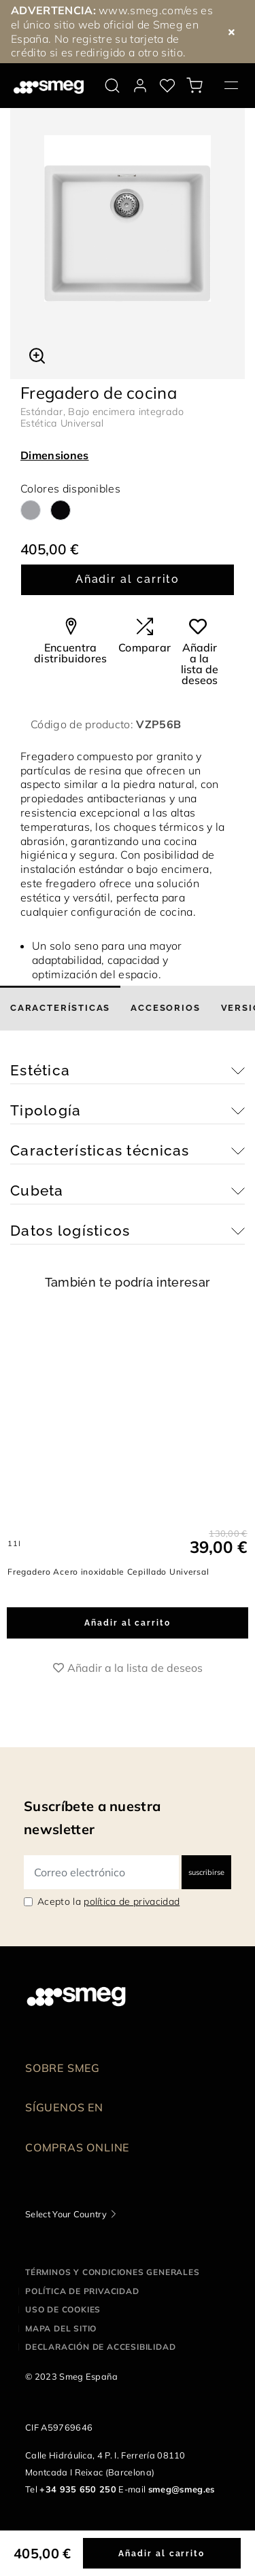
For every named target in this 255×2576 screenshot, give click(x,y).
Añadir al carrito (127, 579)
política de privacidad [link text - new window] (132, 1901)
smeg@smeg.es (181, 2489)
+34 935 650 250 (77, 2489)
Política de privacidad (82, 2291)
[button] (37, 353)
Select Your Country (66, 2213)
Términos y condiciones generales (112, 2272)
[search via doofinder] (112, 85)
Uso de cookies (63, 2309)
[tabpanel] (127, 218)
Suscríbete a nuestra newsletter (92, 1817)
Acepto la (108, 1901)
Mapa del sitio (61, 2328)
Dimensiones (54, 455)
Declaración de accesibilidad (100, 2347)
